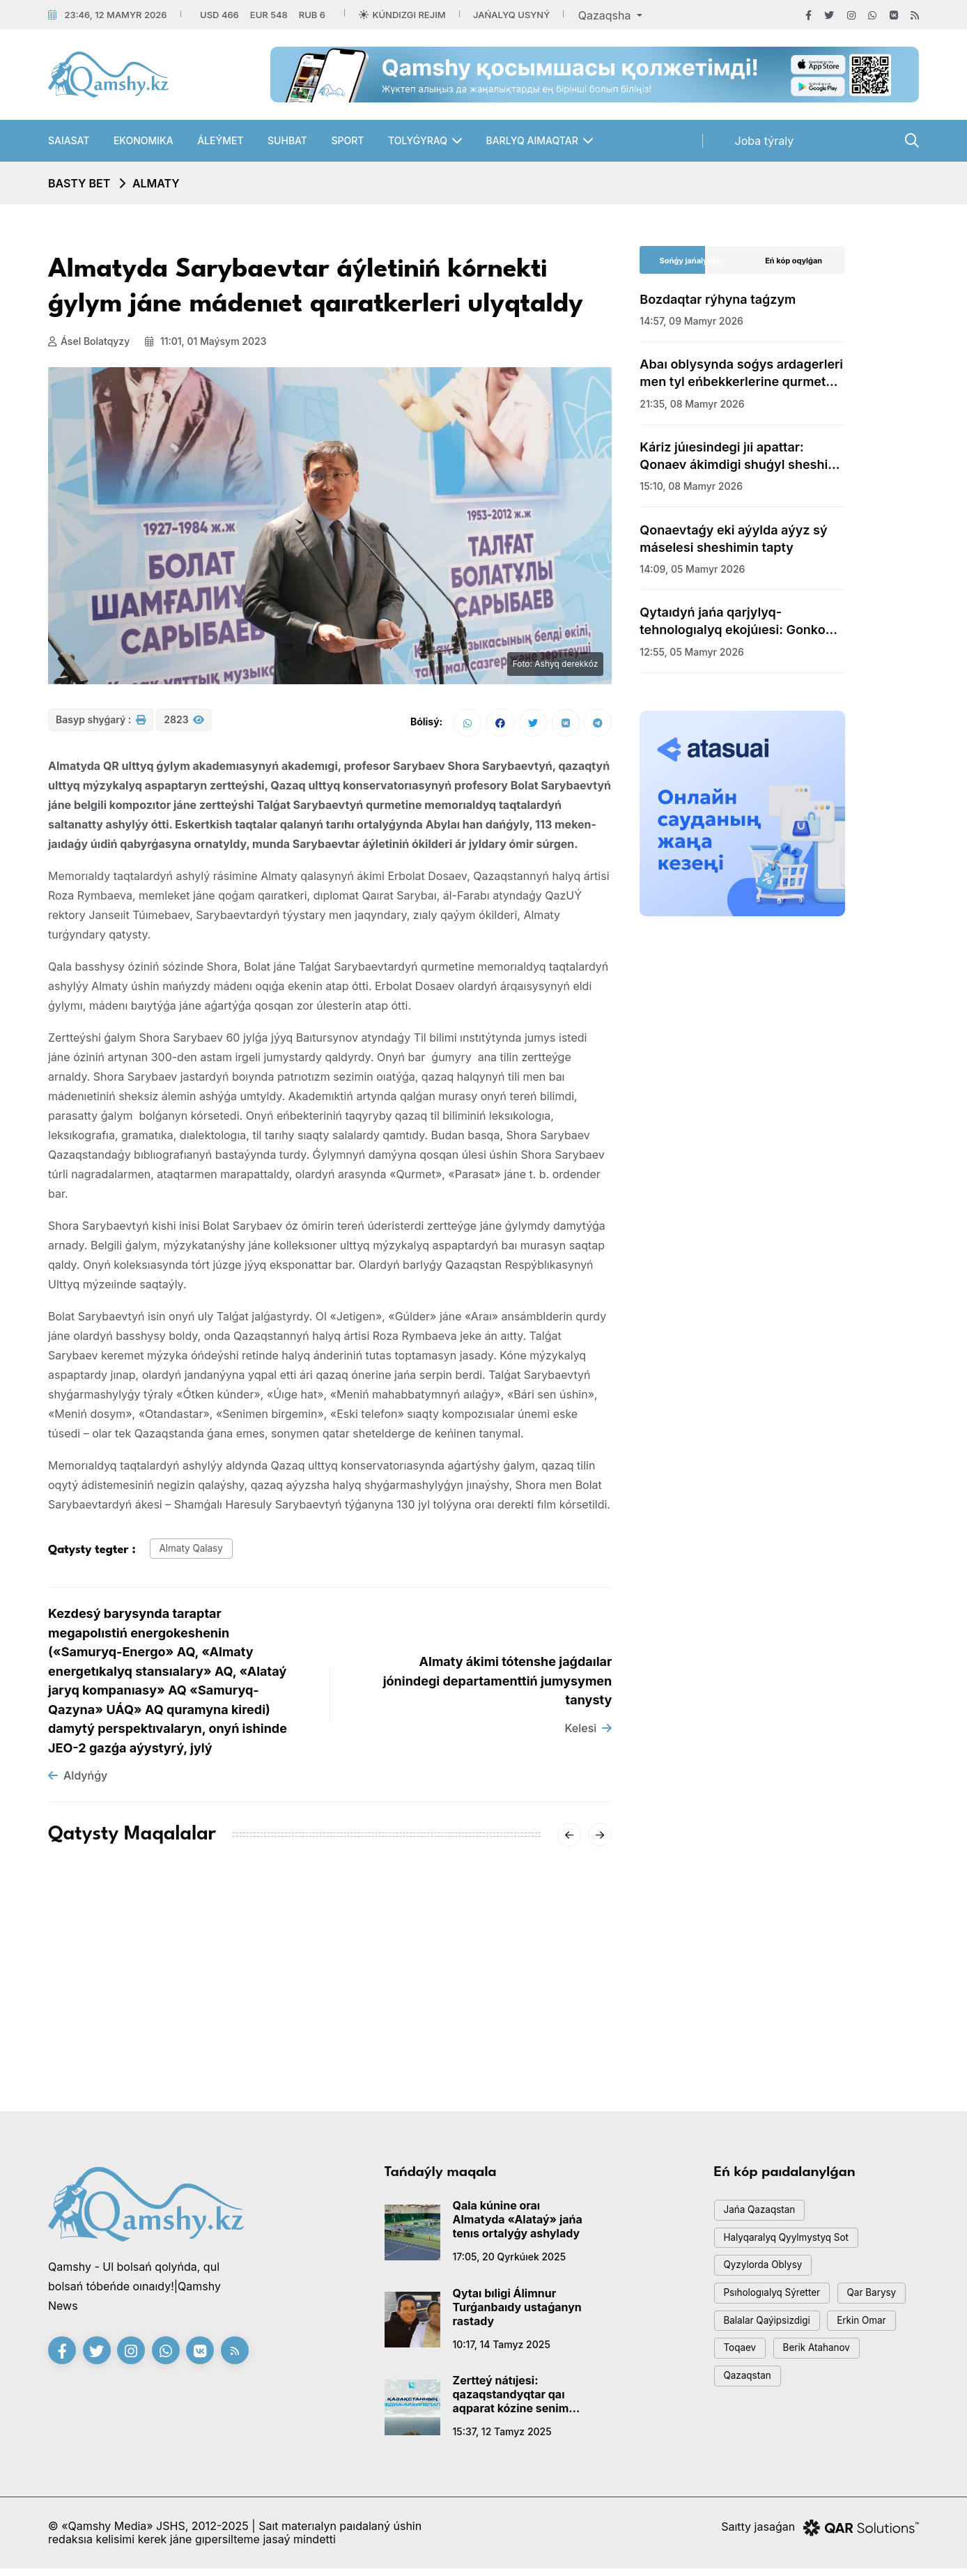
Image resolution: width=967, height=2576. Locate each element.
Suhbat (287, 140)
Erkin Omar (753, 2376)
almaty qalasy (197, 1554)
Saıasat (68, 140)
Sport (347, 140)
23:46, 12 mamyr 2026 (115, 14)
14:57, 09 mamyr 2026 (691, 321)
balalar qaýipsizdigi (860, 2345)
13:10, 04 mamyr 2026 (99, 2072)
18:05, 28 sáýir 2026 (290, 2020)
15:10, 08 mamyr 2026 (691, 486)
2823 (184, 726)
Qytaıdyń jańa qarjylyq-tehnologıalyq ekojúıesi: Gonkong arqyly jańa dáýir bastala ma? (740, 621)
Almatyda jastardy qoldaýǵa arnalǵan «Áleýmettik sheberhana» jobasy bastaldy (521, 2021)
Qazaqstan (857, 2407)
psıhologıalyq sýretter (779, 2313)
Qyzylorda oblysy (770, 2282)
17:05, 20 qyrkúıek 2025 (509, 2264)
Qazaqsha (606, 15)
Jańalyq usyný (511, 14)
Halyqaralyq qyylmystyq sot (795, 2251)
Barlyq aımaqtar (532, 140)
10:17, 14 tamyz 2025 (501, 2352)
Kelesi (588, 1735)
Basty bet (79, 183)
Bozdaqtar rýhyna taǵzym (718, 299)
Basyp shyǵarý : (101, 726)
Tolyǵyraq (417, 140)
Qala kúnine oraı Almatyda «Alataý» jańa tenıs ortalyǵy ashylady (517, 2227)
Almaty (156, 183)
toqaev (830, 2376)
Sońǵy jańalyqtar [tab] (690, 260)
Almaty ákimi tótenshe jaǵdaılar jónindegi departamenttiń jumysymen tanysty (497, 1688)
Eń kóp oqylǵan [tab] (793, 260)
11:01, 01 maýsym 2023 (211, 341)
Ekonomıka (143, 140)
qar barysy (753, 2345)
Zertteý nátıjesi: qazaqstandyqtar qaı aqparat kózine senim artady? (511, 2402)
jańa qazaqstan (765, 2219)
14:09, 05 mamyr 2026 (692, 569)
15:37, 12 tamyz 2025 (502, 2439)
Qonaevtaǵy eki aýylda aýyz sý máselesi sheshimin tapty (733, 539)
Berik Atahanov (763, 2407)
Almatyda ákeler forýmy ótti (327, 1995)
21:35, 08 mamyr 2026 (692, 404)
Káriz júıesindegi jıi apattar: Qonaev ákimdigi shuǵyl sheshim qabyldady (739, 456)
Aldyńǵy (77, 1783)
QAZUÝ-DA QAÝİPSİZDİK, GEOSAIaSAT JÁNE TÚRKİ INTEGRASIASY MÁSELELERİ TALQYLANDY (135, 2021)
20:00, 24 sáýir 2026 (484, 2072)
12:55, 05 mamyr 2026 (692, 652)
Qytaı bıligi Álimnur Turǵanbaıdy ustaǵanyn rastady (517, 2315)
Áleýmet (220, 140)
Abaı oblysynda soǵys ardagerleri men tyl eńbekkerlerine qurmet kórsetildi (741, 373)
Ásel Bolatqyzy (89, 341)
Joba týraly (764, 141)
